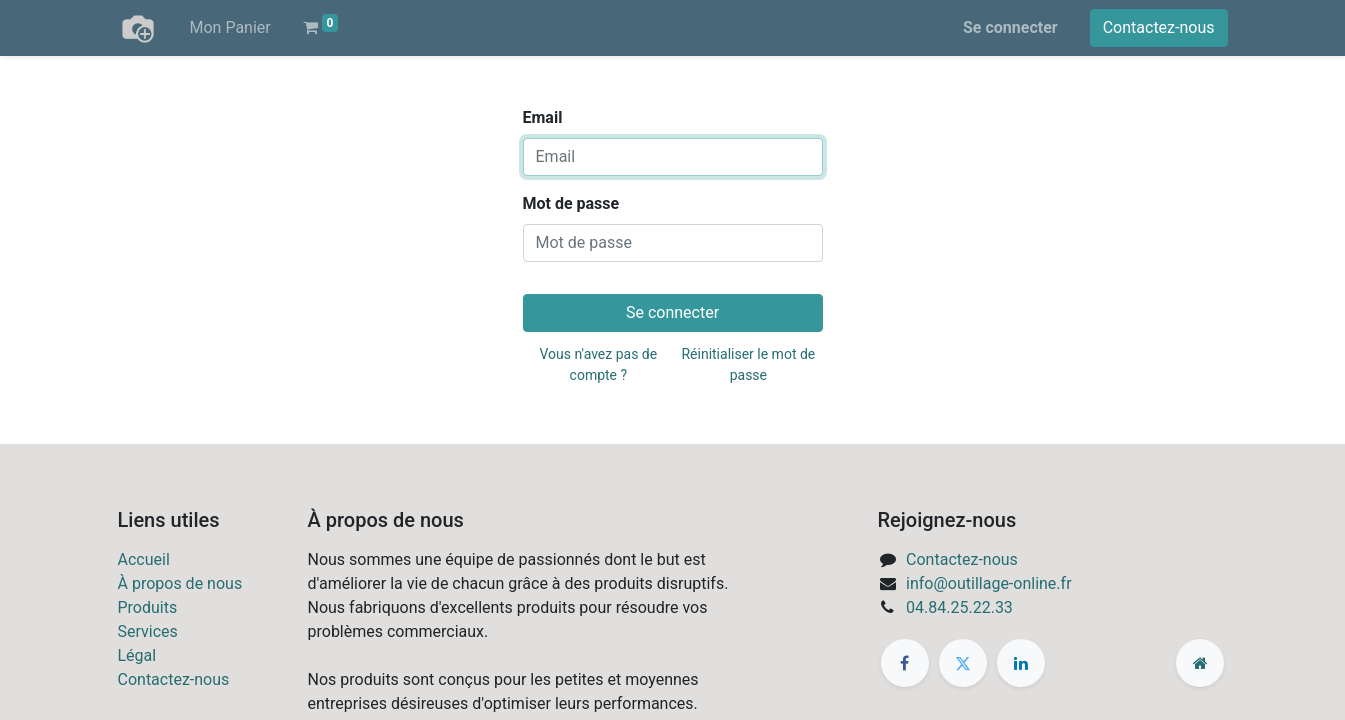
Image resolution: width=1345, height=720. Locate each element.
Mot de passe (571, 203)
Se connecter (1010, 27)
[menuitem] (230, 28)
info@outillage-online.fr (989, 583)
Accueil (144, 559)
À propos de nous (180, 583)
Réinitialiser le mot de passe (748, 364)
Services (148, 631)
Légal (137, 655)
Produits (148, 607)
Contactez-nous (1159, 27)
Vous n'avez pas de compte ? (599, 364)
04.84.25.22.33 (959, 607)
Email (543, 117)
